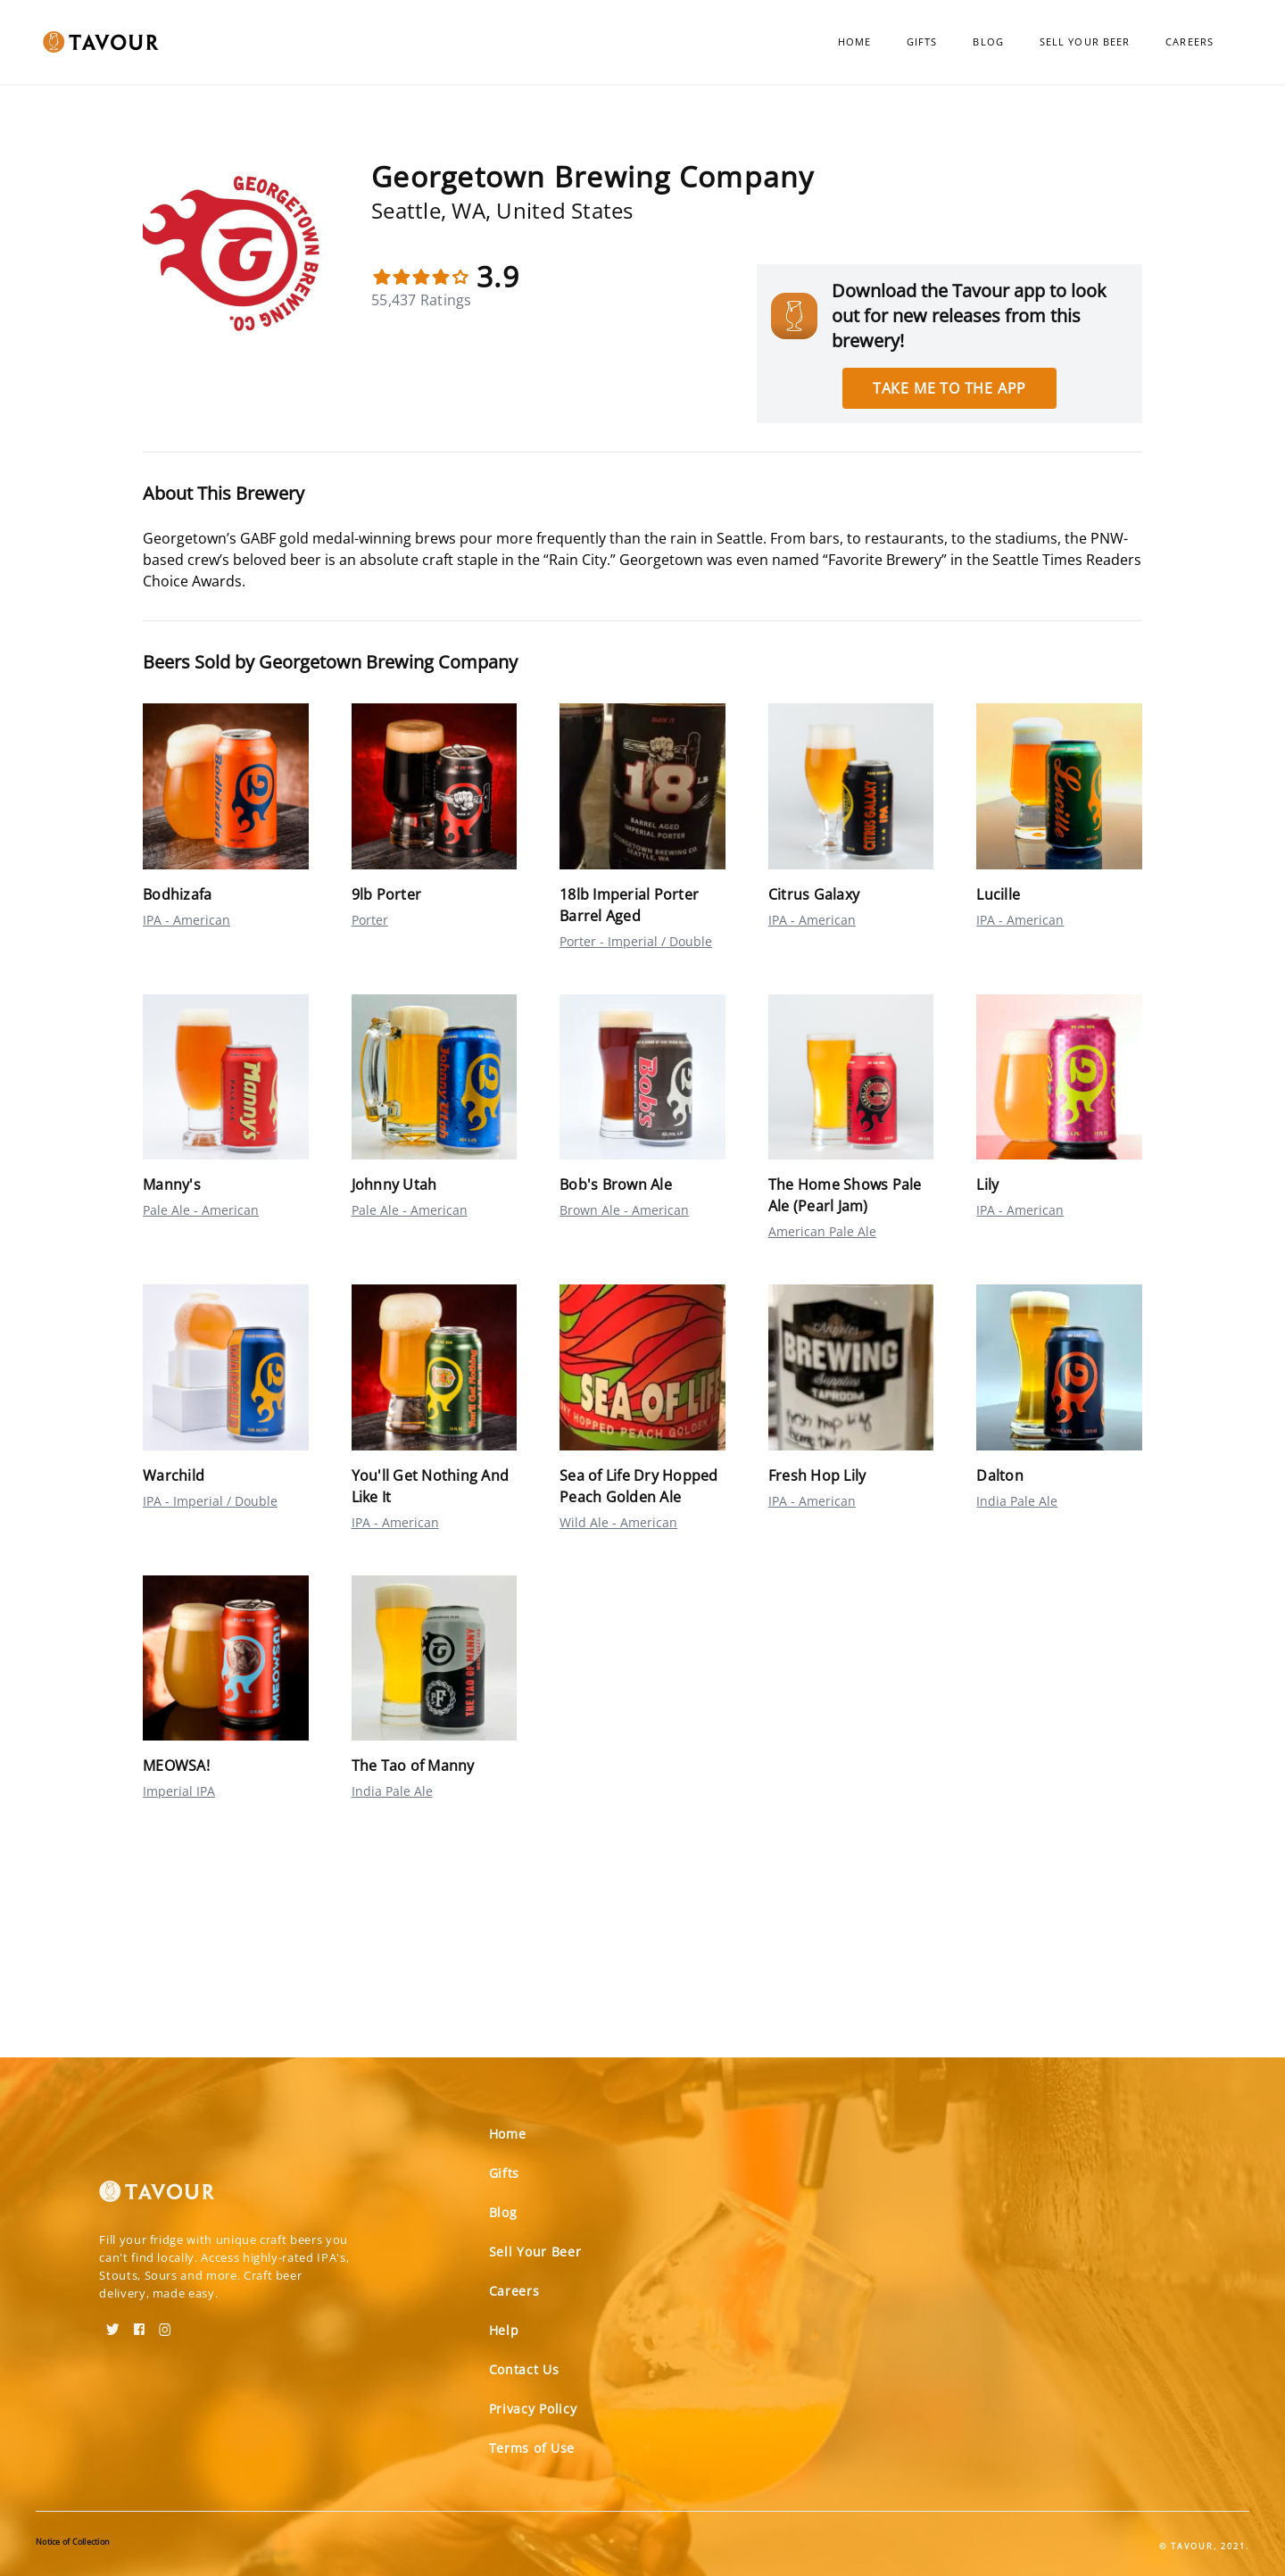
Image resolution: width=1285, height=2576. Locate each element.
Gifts (922, 41)
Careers (1189, 41)
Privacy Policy (533, 2408)
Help (504, 2330)
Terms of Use (532, 2447)
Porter (370, 919)
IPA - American (186, 919)
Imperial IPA (179, 1790)
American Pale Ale (822, 1231)
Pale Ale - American (201, 1209)
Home (854, 41)
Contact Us (524, 2369)
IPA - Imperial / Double (210, 1500)
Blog (988, 41)
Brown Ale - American (624, 1209)
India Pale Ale (1016, 1500)
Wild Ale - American (618, 1522)
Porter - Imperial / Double (636, 941)
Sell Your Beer (1085, 41)
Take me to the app (949, 388)
